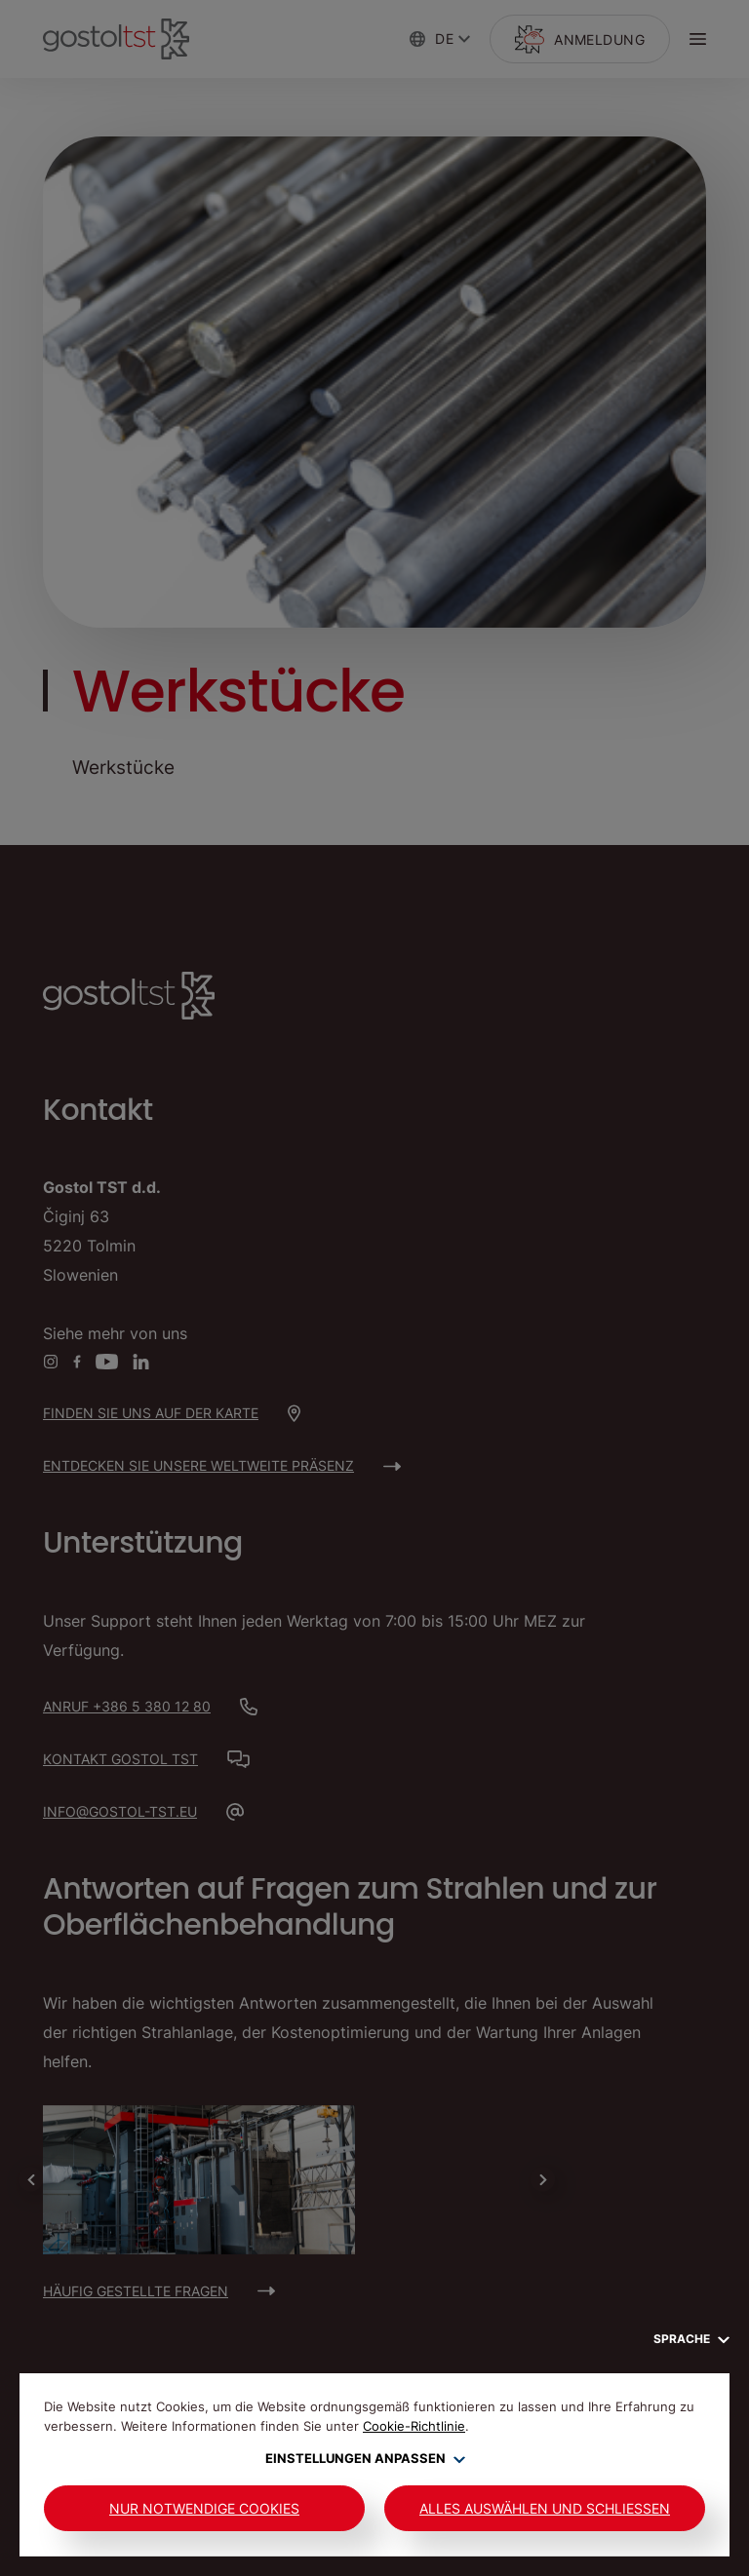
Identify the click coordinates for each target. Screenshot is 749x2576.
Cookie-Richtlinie (414, 2426)
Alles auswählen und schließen (544, 2508)
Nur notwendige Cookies (204, 2508)
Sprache (691, 2338)
